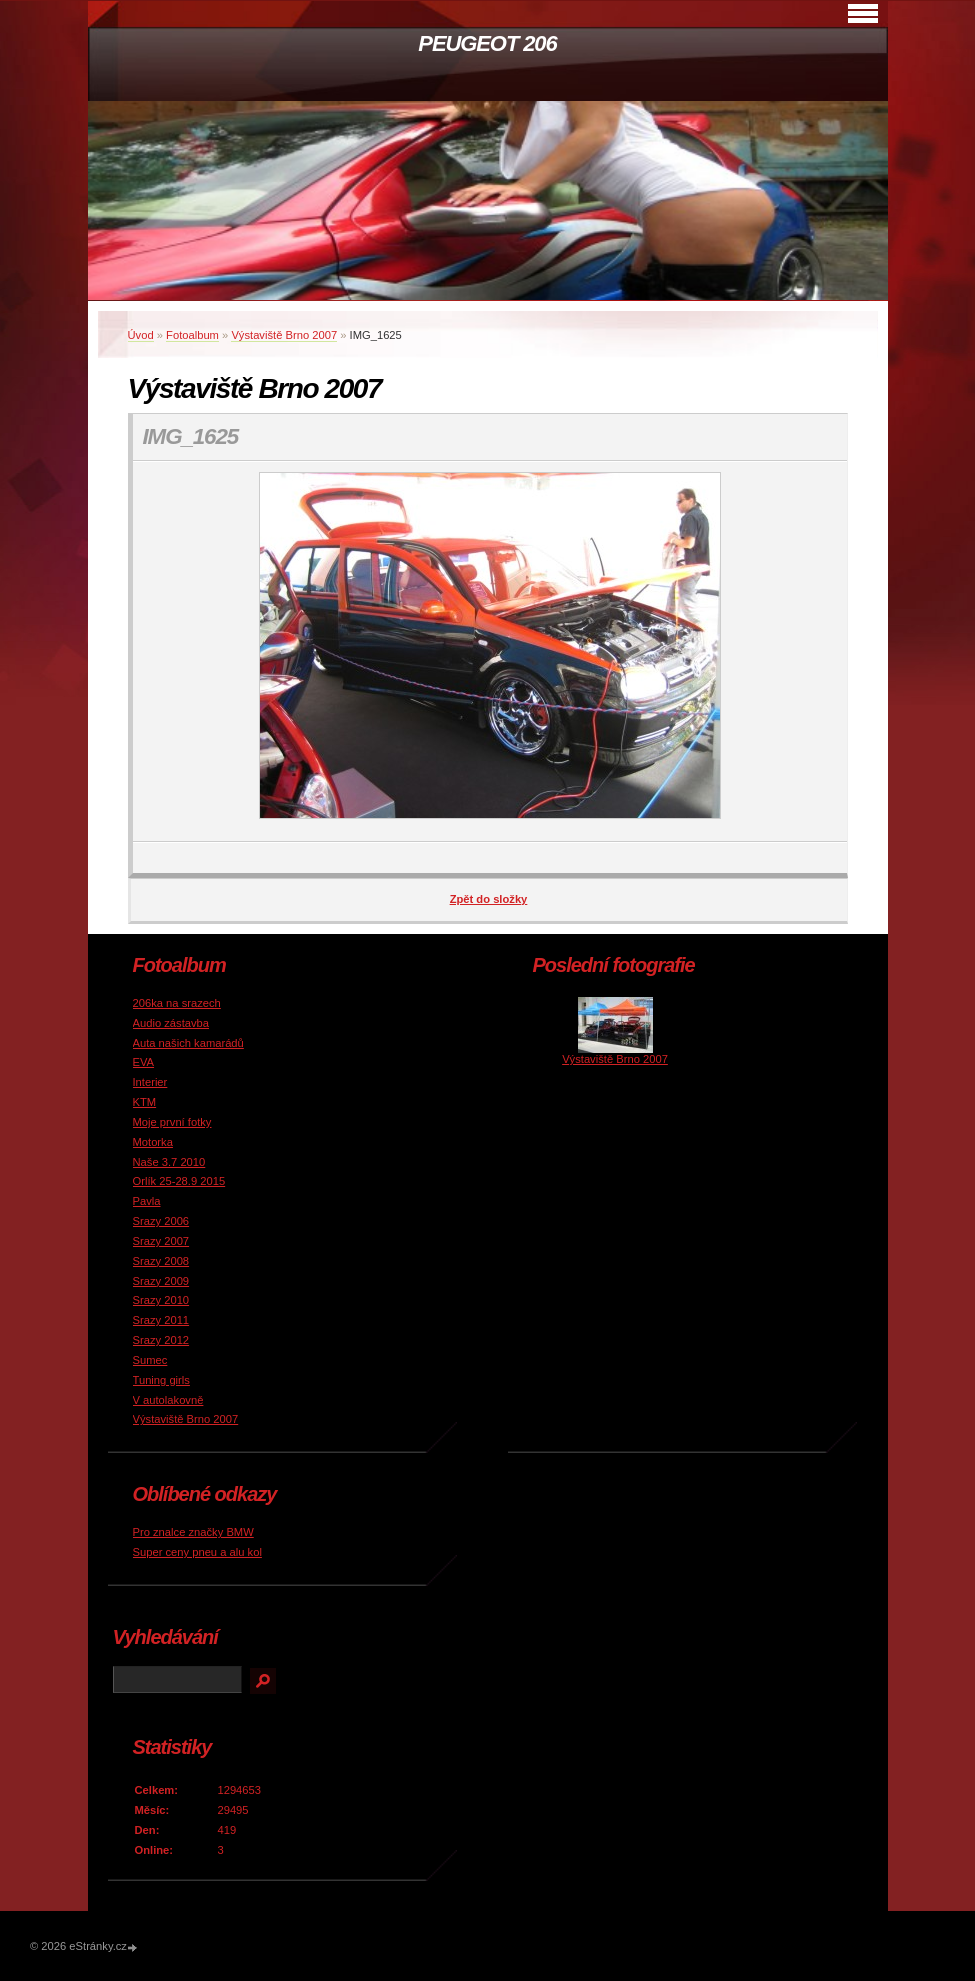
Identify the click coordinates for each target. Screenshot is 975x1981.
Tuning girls (161, 1380)
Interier (150, 1082)
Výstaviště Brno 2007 (284, 335)
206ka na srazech (177, 1003)
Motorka (153, 1142)
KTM (145, 1102)
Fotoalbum (192, 335)
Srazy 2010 (161, 1300)
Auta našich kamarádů (188, 1043)
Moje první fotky (172, 1122)
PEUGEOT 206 (487, 43)
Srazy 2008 (161, 1261)
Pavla (147, 1201)
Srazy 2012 (161, 1340)
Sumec (150, 1360)
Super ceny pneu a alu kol (197, 1552)
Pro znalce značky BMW (193, 1532)
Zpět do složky (489, 899)
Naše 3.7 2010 (169, 1162)
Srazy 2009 (161, 1281)
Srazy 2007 (161, 1241)
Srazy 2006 (161, 1221)
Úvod (141, 335)
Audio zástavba (171, 1023)
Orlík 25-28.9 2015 (179, 1181)
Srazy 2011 (161, 1320)
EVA (144, 1062)
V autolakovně (168, 1400)
